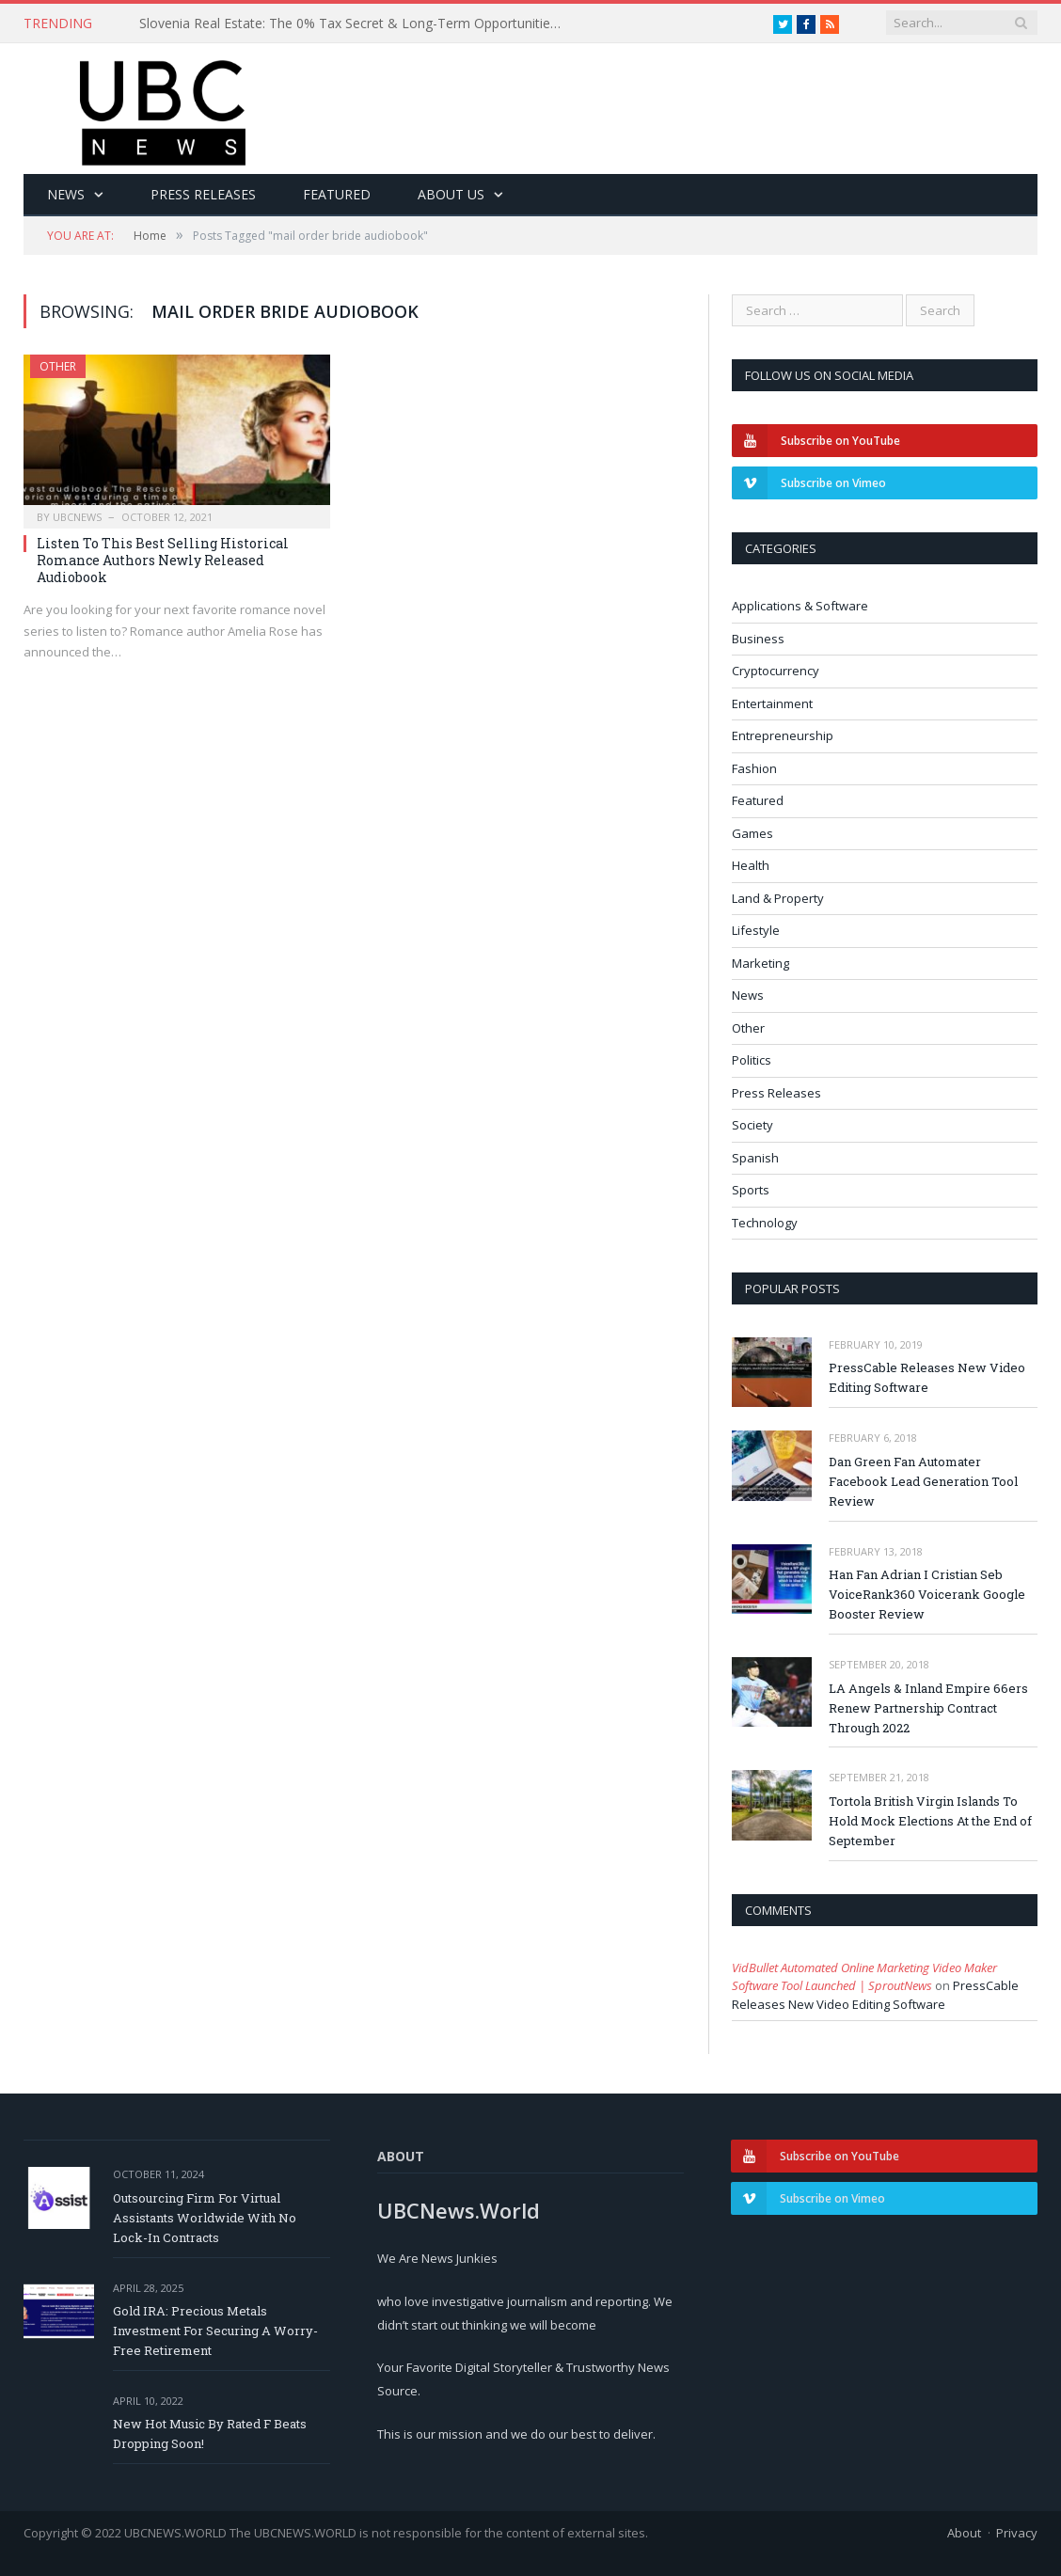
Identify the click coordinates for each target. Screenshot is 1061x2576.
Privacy (1016, 2532)
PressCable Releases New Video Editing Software (927, 1377)
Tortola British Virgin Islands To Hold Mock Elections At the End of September (930, 1821)
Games (752, 833)
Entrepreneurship (782, 735)
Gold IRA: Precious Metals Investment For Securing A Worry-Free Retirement (215, 2330)
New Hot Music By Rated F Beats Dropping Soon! (210, 2433)
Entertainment (772, 703)
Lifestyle (756, 930)
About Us (451, 194)
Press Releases (203, 194)
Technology (765, 1222)
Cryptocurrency (775, 670)
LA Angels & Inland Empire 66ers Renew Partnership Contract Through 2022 (928, 1708)
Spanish (755, 1157)
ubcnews (77, 517)
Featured (337, 194)
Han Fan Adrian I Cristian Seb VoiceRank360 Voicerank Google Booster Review (927, 1594)
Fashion (754, 768)
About (964, 2532)
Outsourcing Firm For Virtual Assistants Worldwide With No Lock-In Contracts (204, 2217)
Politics (751, 1059)
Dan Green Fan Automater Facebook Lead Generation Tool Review (923, 1481)
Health (750, 865)
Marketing (760, 963)
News (66, 194)
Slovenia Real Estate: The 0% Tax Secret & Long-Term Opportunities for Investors (355, 23)
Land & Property (778, 898)
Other (58, 366)
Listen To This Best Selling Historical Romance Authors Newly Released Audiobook (163, 560)
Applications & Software (800, 605)
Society (752, 1124)
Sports (750, 1189)
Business (758, 638)
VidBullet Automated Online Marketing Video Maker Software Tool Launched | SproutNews (864, 1977)
